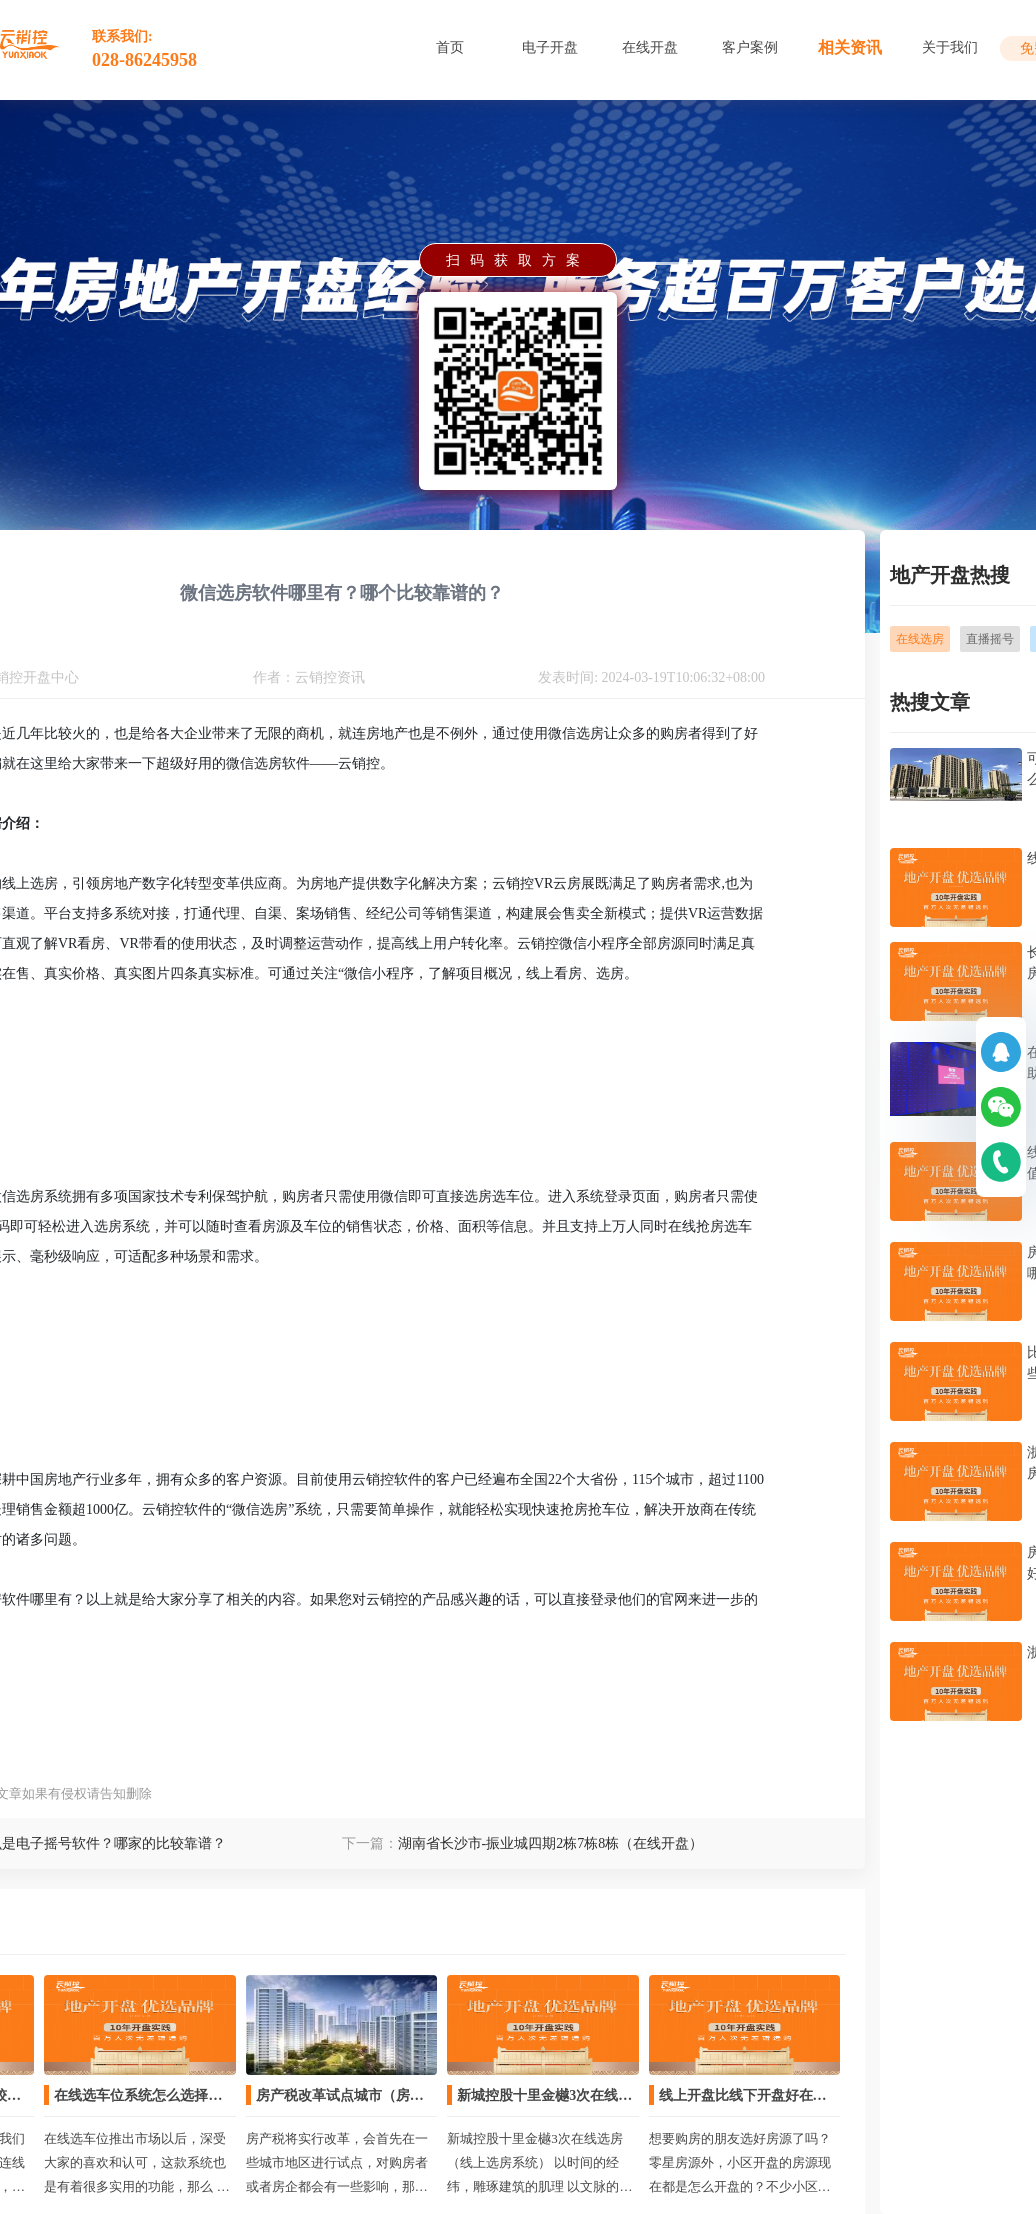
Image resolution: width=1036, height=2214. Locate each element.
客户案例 (750, 47)
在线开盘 (650, 47)
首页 (450, 47)
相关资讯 (850, 47)
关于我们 (950, 47)
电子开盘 (550, 47)
